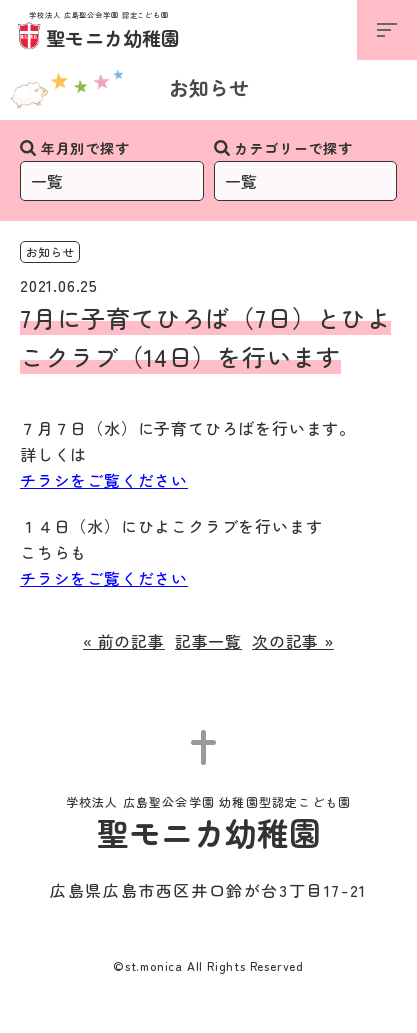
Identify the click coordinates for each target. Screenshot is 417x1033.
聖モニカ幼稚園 (99, 31)
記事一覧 (208, 641)
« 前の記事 (124, 641)
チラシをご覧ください (104, 480)
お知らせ (209, 87)
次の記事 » (293, 641)
